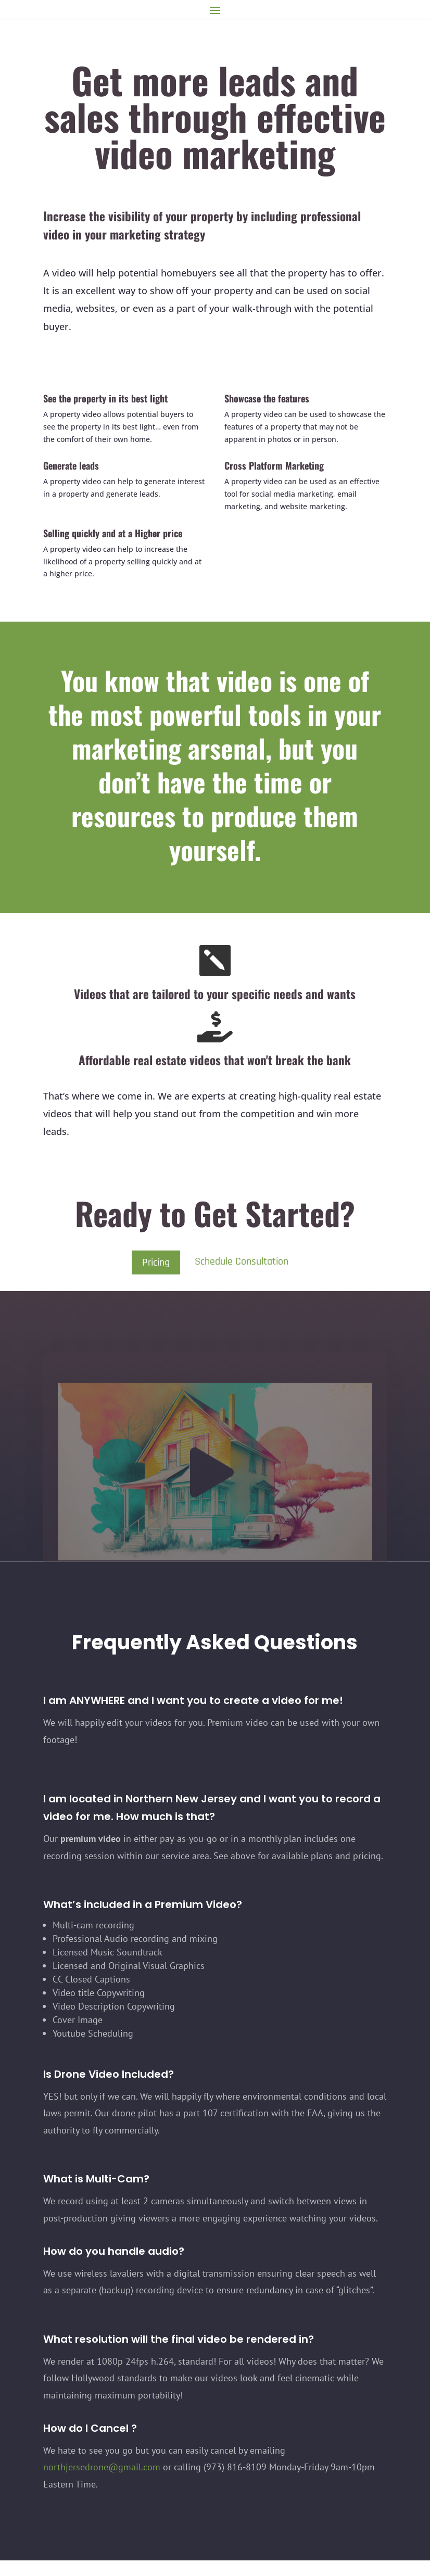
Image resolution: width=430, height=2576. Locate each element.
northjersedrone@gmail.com (101, 2467)
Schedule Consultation (241, 1261)
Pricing (156, 1262)
